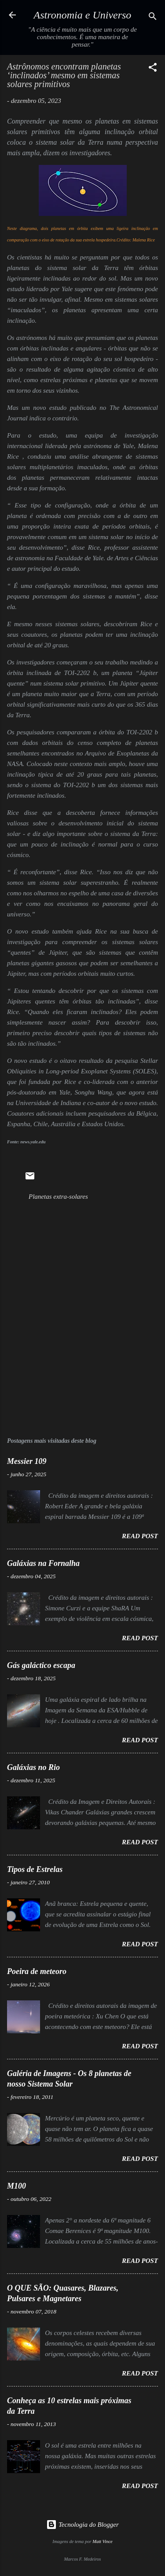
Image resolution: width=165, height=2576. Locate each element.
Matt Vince (102, 2541)
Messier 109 (27, 1461)
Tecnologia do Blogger (82, 2524)
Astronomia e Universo (83, 15)
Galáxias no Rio (33, 1767)
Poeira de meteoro (36, 1971)
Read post (140, 1536)
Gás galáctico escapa (41, 1665)
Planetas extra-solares (58, 1196)
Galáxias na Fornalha (43, 1563)
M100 (16, 2186)
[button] (152, 69)
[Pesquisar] (152, 17)
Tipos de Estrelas (34, 1869)
